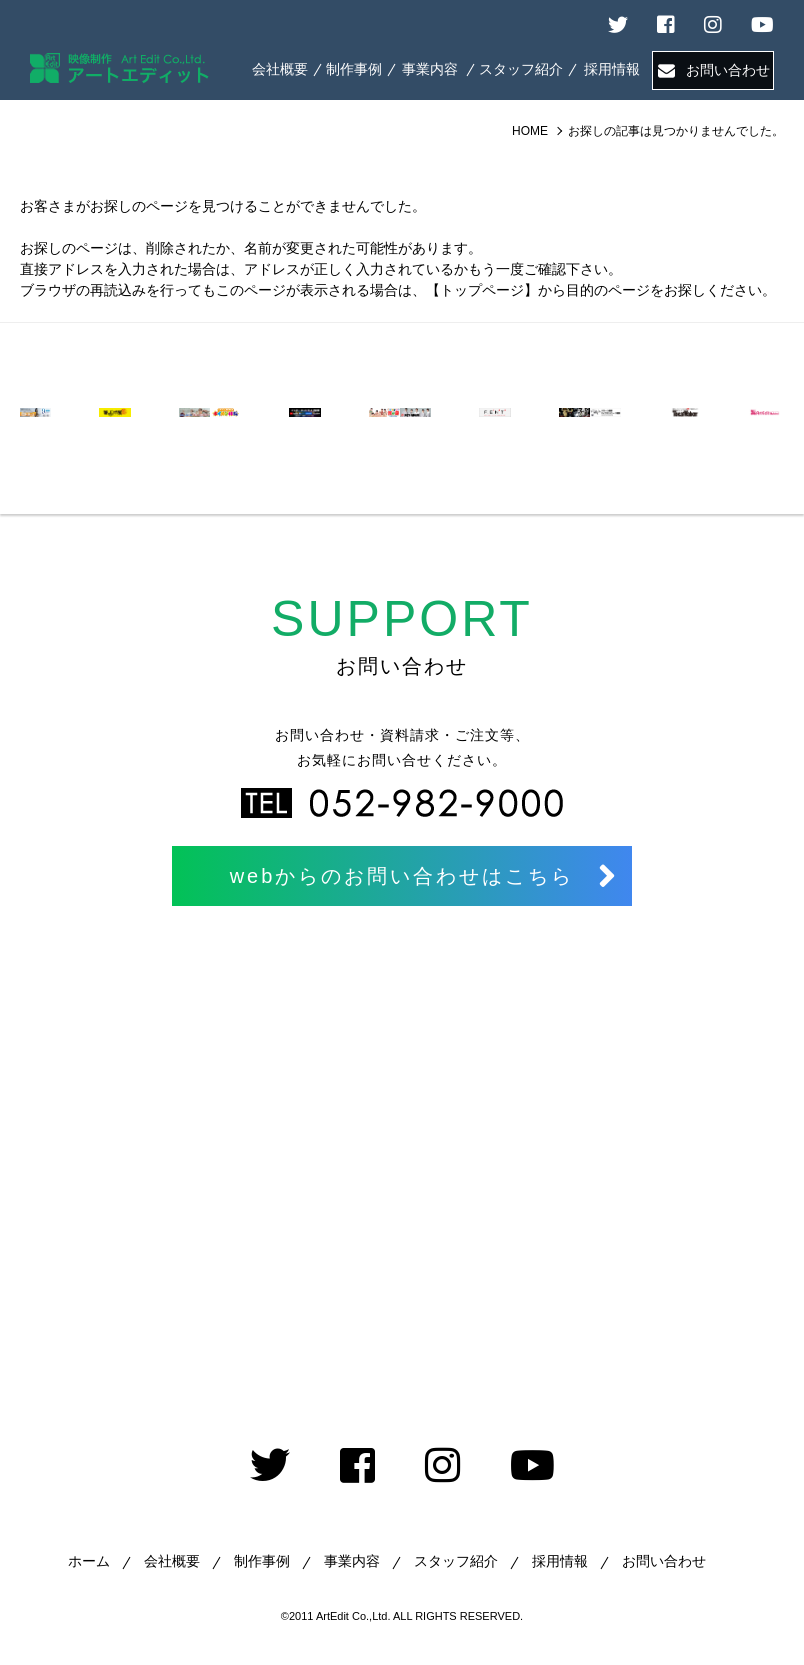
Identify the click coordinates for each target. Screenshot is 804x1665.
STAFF (521, 69)
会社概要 (172, 1561)
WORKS (354, 69)
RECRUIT (612, 69)
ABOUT (280, 69)
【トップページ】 (482, 290)
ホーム (89, 1561)
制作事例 (262, 1561)
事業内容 (352, 1561)
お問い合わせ (728, 70)
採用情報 (560, 1561)
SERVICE (430, 69)
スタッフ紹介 (456, 1561)
